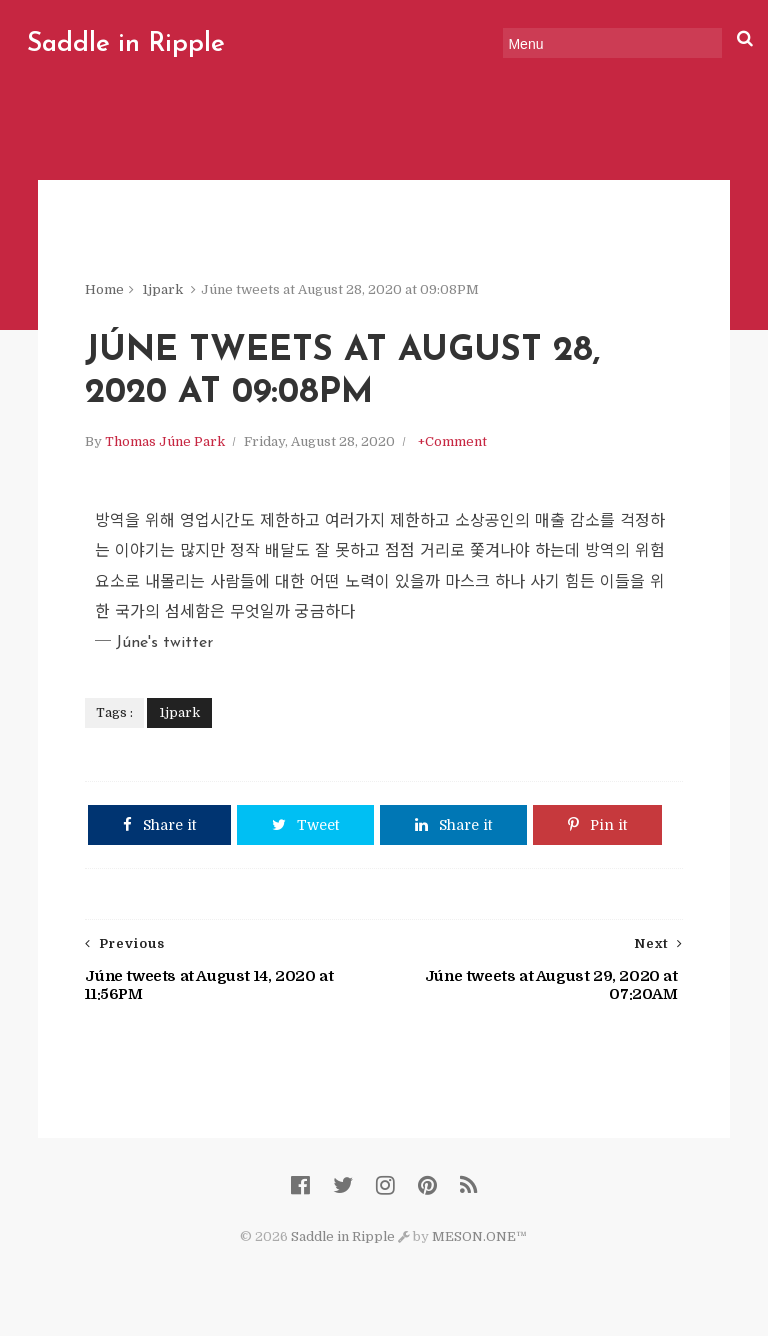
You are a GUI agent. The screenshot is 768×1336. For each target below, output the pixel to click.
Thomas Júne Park (165, 441)
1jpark (162, 289)
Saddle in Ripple (126, 44)
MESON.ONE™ (479, 1236)
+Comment (452, 441)
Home (104, 289)
